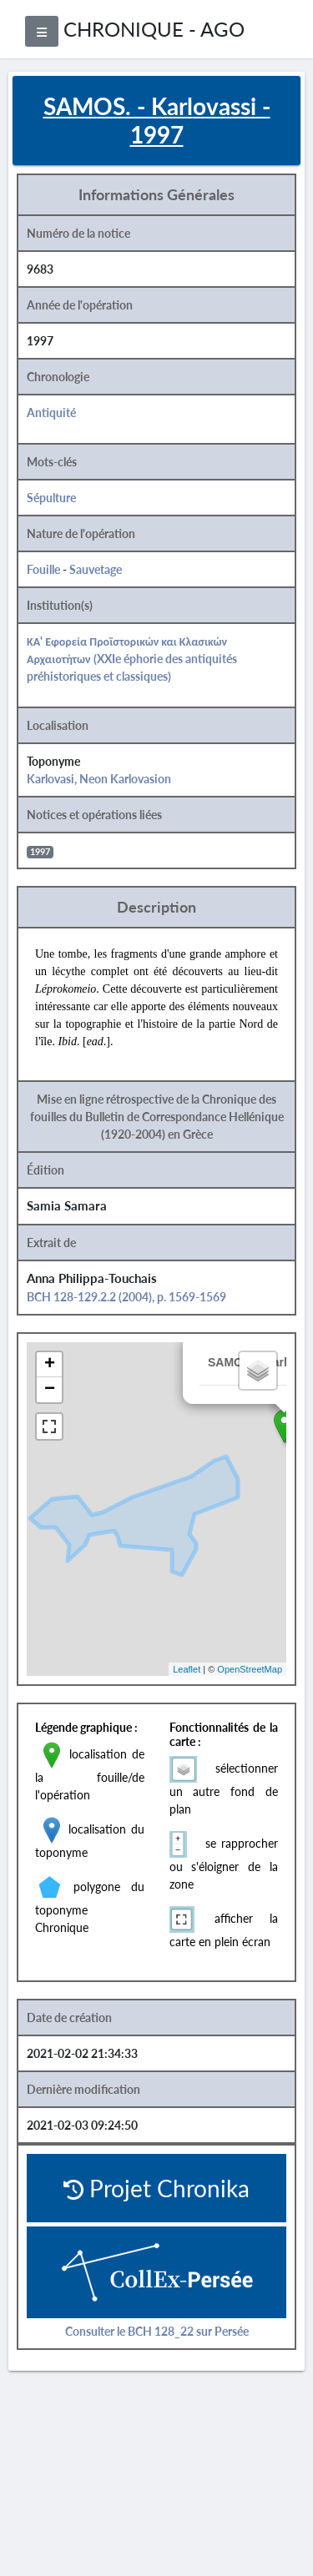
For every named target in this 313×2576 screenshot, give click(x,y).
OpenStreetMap (249, 1669)
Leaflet (186, 1669)
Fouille (43, 569)
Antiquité (51, 412)
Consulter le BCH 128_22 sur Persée (157, 2331)
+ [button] (49, 1364)
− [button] (49, 1389)
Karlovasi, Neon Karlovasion (99, 779)
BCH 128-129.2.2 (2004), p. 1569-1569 (126, 1297)
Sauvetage (95, 569)
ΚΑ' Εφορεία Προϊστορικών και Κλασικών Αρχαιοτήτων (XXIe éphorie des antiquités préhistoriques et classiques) (132, 658)
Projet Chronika (156, 2188)
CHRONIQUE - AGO (154, 29)
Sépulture (51, 498)
